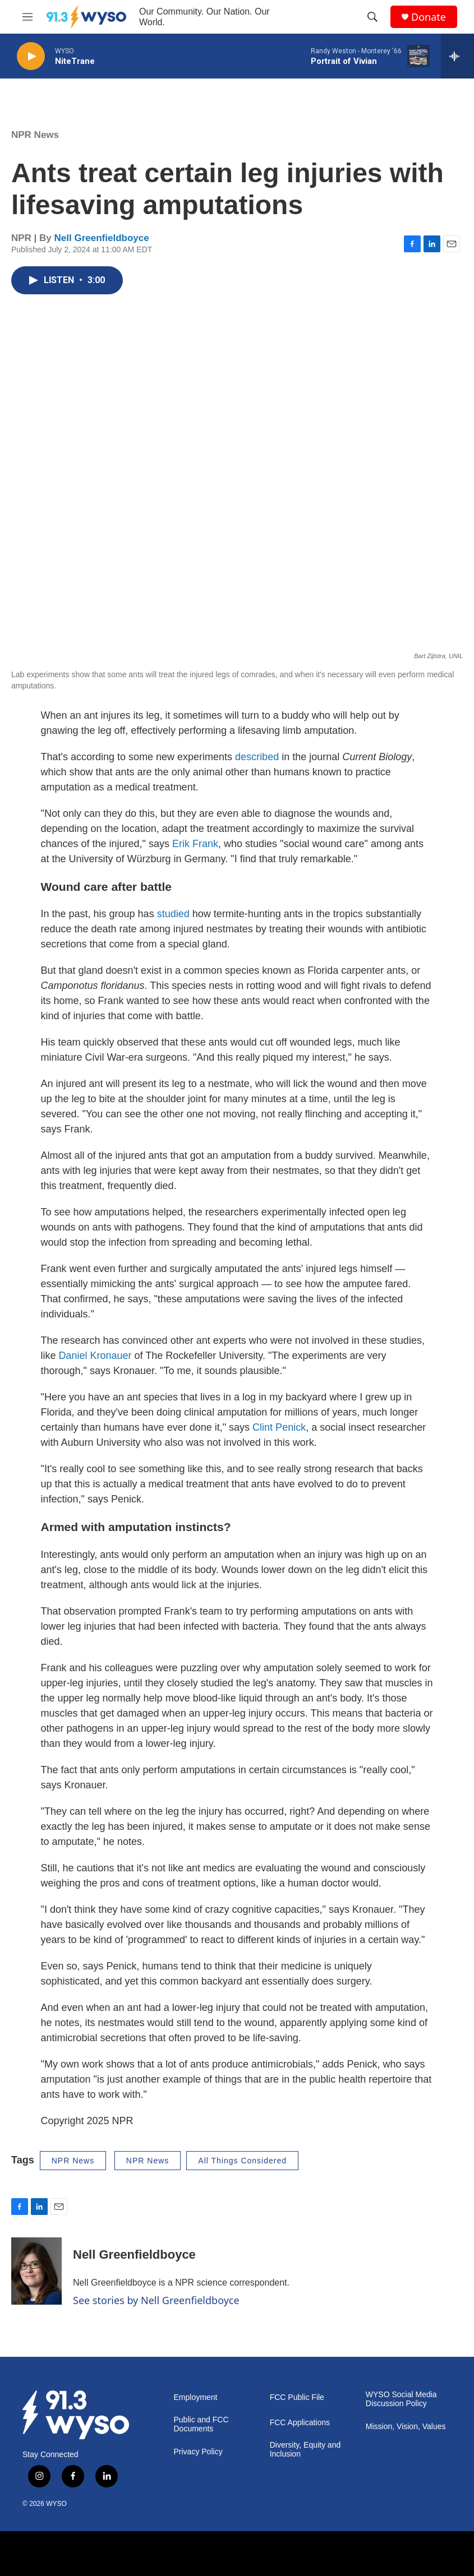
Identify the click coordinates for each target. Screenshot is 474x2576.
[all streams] (457, 56)
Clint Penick (279, 1427)
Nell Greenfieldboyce (101, 238)
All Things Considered (242, 2160)
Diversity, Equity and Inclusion (305, 2449)
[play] (31, 56)
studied (173, 913)
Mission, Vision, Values (406, 2426)
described (257, 756)
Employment (196, 2397)
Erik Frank (195, 843)
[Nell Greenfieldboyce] (36, 2271)
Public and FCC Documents (201, 2424)
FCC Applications (300, 2422)
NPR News (35, 135)
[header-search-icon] (372, 17)
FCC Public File (297, 2397)
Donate (428, 17)
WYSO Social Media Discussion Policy (401, 2399)
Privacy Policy (198, 2452)
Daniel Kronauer (95, 1355)
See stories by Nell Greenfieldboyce (156, 2300)
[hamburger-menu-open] (27, 17)
